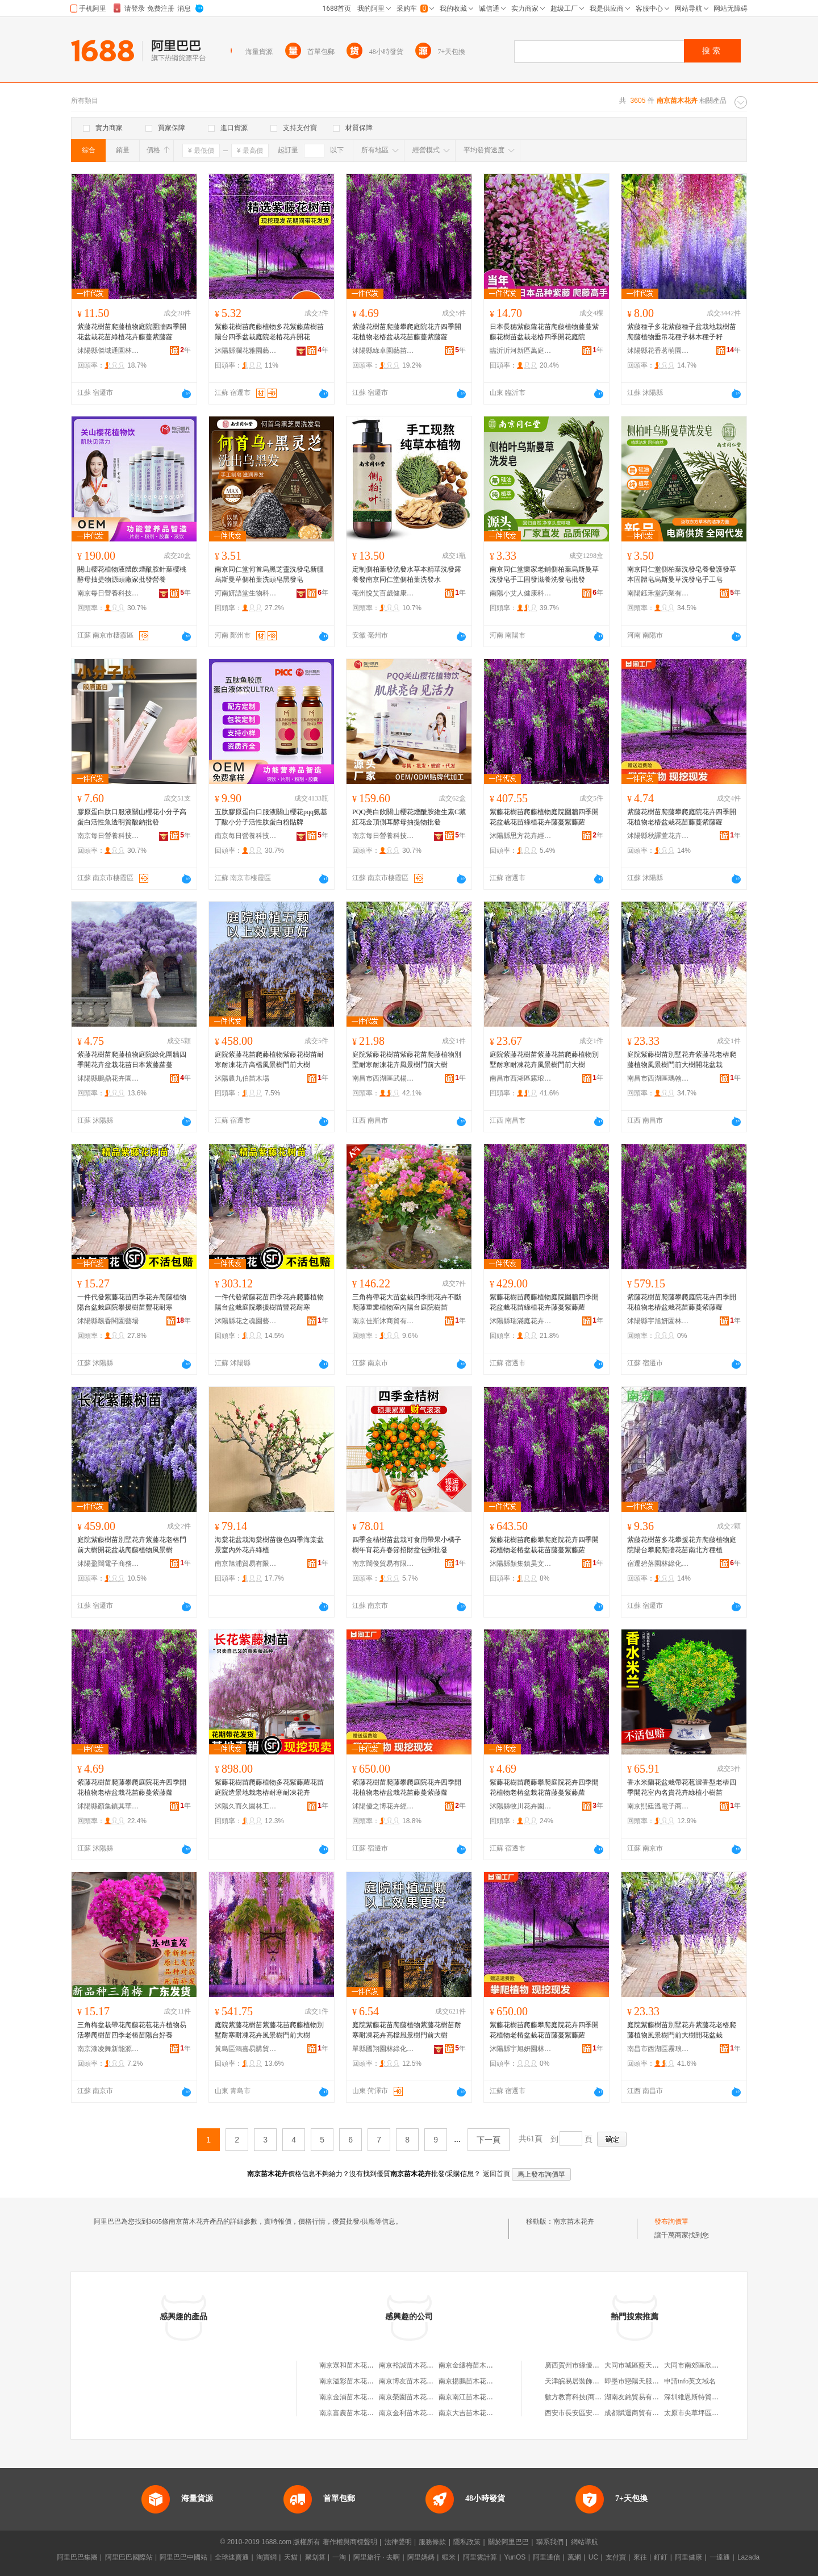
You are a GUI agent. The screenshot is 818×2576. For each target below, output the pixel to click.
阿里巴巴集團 (77, 2557)
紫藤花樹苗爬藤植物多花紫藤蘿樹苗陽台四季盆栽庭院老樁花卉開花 (269, 332)
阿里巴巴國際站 (129, 2557)
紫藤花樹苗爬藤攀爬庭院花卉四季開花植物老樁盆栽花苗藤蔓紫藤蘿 (406, 332)
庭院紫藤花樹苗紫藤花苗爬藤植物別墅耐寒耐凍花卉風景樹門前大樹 (406, 1060)
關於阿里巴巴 (508, 2542)
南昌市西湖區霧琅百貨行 (521, 1078)
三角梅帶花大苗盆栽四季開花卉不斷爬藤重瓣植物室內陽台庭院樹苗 (406, 1302)
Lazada (748, 2557)
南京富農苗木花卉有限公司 (360, 2413)
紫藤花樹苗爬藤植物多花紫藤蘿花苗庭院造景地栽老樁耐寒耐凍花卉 (269, 1787)
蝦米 (449, 2557)
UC (593, 2557)
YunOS (514, 2557)
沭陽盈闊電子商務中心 (108, 1564)
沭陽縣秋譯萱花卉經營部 (658, 836)
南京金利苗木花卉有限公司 (420, 2413)
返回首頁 (496, 2174)
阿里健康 (688, 2557)
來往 (640, 2557)
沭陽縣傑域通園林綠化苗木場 (108, 351)
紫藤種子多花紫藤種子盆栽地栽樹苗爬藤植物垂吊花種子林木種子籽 (681, 332)
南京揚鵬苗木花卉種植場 (476, 2381)
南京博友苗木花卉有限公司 (420, 2381)
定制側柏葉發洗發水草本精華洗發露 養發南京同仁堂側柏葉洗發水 (406, 574)
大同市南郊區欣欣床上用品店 (708, 2365)
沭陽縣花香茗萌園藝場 (658, 351)
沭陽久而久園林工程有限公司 (246, 1806)
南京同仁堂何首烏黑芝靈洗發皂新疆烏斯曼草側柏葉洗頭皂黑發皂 (269, 574)
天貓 (291, 2557)
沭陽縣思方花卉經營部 (521, 836)
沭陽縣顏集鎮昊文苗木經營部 (521, 1564)
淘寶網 (266, 2557)
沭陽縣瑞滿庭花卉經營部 (521, 1321)
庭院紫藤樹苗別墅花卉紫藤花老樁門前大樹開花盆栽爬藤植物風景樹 (131, 1545)
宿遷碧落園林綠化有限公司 (658, 1564)
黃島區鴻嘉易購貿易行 (246, 2049)
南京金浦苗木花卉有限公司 (360, 2397)
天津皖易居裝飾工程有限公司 (589, 2381)
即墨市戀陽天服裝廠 (635, 2381)
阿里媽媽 (421, 2557)
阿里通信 (546, 2557)
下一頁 (488, 2139)
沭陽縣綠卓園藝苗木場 (383, 351)
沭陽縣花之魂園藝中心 (246, 1321)
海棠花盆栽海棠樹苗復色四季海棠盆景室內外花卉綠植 (269, 1545)
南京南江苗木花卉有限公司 (479, 2397)
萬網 (574, 2557)
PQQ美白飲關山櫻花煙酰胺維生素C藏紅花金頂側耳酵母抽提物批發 (409, 817)
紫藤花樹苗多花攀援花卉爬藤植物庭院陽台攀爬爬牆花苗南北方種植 (681, 1545)
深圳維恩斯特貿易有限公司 (705, 2397)
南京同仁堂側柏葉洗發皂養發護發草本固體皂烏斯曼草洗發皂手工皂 (681, 574)
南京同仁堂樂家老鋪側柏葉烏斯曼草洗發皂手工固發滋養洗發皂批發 (544, 574)
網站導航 (584, 2542)
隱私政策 (467, 2542)
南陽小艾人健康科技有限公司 (521, 593)
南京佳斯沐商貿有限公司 (383, 1321)
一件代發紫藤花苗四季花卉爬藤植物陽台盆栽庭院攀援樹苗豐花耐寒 (131, 1302)
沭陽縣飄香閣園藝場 (108, 1321)
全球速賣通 (232, 2557)
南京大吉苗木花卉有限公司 (479, 2413)
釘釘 (660, 2557)
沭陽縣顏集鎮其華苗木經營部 (108, 1806)
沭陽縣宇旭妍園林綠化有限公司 (658, 1321)
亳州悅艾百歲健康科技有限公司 (383, 593)
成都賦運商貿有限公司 (638, 2413)
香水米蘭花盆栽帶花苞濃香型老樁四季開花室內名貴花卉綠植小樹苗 (681, 1787)
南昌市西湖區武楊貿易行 (383, 1078)
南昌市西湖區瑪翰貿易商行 (658, 1078)
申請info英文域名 (690, 2381)
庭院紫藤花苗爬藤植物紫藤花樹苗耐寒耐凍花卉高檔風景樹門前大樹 (269, 1060)
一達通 (720, 2557)
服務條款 (432, 2542)
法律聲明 (398, 2542)
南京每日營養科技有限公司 (108, 593)
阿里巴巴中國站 (183, 2557)
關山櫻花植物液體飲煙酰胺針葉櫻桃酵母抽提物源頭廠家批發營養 (131, 574)
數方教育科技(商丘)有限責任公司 (595, 2397)
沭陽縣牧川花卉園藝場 (521, 1806)
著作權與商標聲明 (350, 2542)
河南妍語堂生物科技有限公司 (246, 593)
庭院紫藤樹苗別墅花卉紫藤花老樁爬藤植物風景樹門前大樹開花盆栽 (681, 1060)
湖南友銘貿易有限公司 (638, 2397)
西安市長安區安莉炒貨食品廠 (589, 2413)
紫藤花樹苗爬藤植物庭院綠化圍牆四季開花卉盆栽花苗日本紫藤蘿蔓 (131, 1060)
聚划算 (315, 2557)
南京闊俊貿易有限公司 (383, 1564)
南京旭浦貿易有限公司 (246, 1564)
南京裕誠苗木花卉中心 (413, 2365)
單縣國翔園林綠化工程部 (383, 2049)
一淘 (339, 2557)
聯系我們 (550, 2542)
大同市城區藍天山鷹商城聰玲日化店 (658, 2365)
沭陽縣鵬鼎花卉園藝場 (108, 1078)
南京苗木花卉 (573, 2221)
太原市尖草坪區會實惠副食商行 (711, 2413)
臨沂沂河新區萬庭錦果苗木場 (521, 351)
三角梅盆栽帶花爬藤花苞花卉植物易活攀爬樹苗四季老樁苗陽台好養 (131, 2030)
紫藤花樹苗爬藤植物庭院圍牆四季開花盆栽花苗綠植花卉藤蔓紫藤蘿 (131, 332)
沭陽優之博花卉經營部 (383, 1806)
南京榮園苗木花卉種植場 (416, 2397)
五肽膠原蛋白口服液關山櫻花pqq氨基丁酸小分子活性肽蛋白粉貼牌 (271, 817)
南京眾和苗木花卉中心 (353, 2365)
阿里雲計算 (480, 2557)
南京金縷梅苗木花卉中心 (476, 2365)
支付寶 (616, 2557)
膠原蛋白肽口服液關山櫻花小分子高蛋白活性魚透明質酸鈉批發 (131, 817)
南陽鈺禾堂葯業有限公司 (658, 593)
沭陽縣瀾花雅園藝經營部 (246, 351)
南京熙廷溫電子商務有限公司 (658, 1806)
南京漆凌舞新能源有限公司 (108, 2049)
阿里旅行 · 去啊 (376, 2557)
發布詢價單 (671, 2221)
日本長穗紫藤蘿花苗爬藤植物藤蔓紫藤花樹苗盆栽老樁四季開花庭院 (544, 332)
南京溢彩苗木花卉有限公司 (360, 2381)
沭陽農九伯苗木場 (242, 1078)
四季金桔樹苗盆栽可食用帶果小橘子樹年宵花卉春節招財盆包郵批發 (406, 1545)
